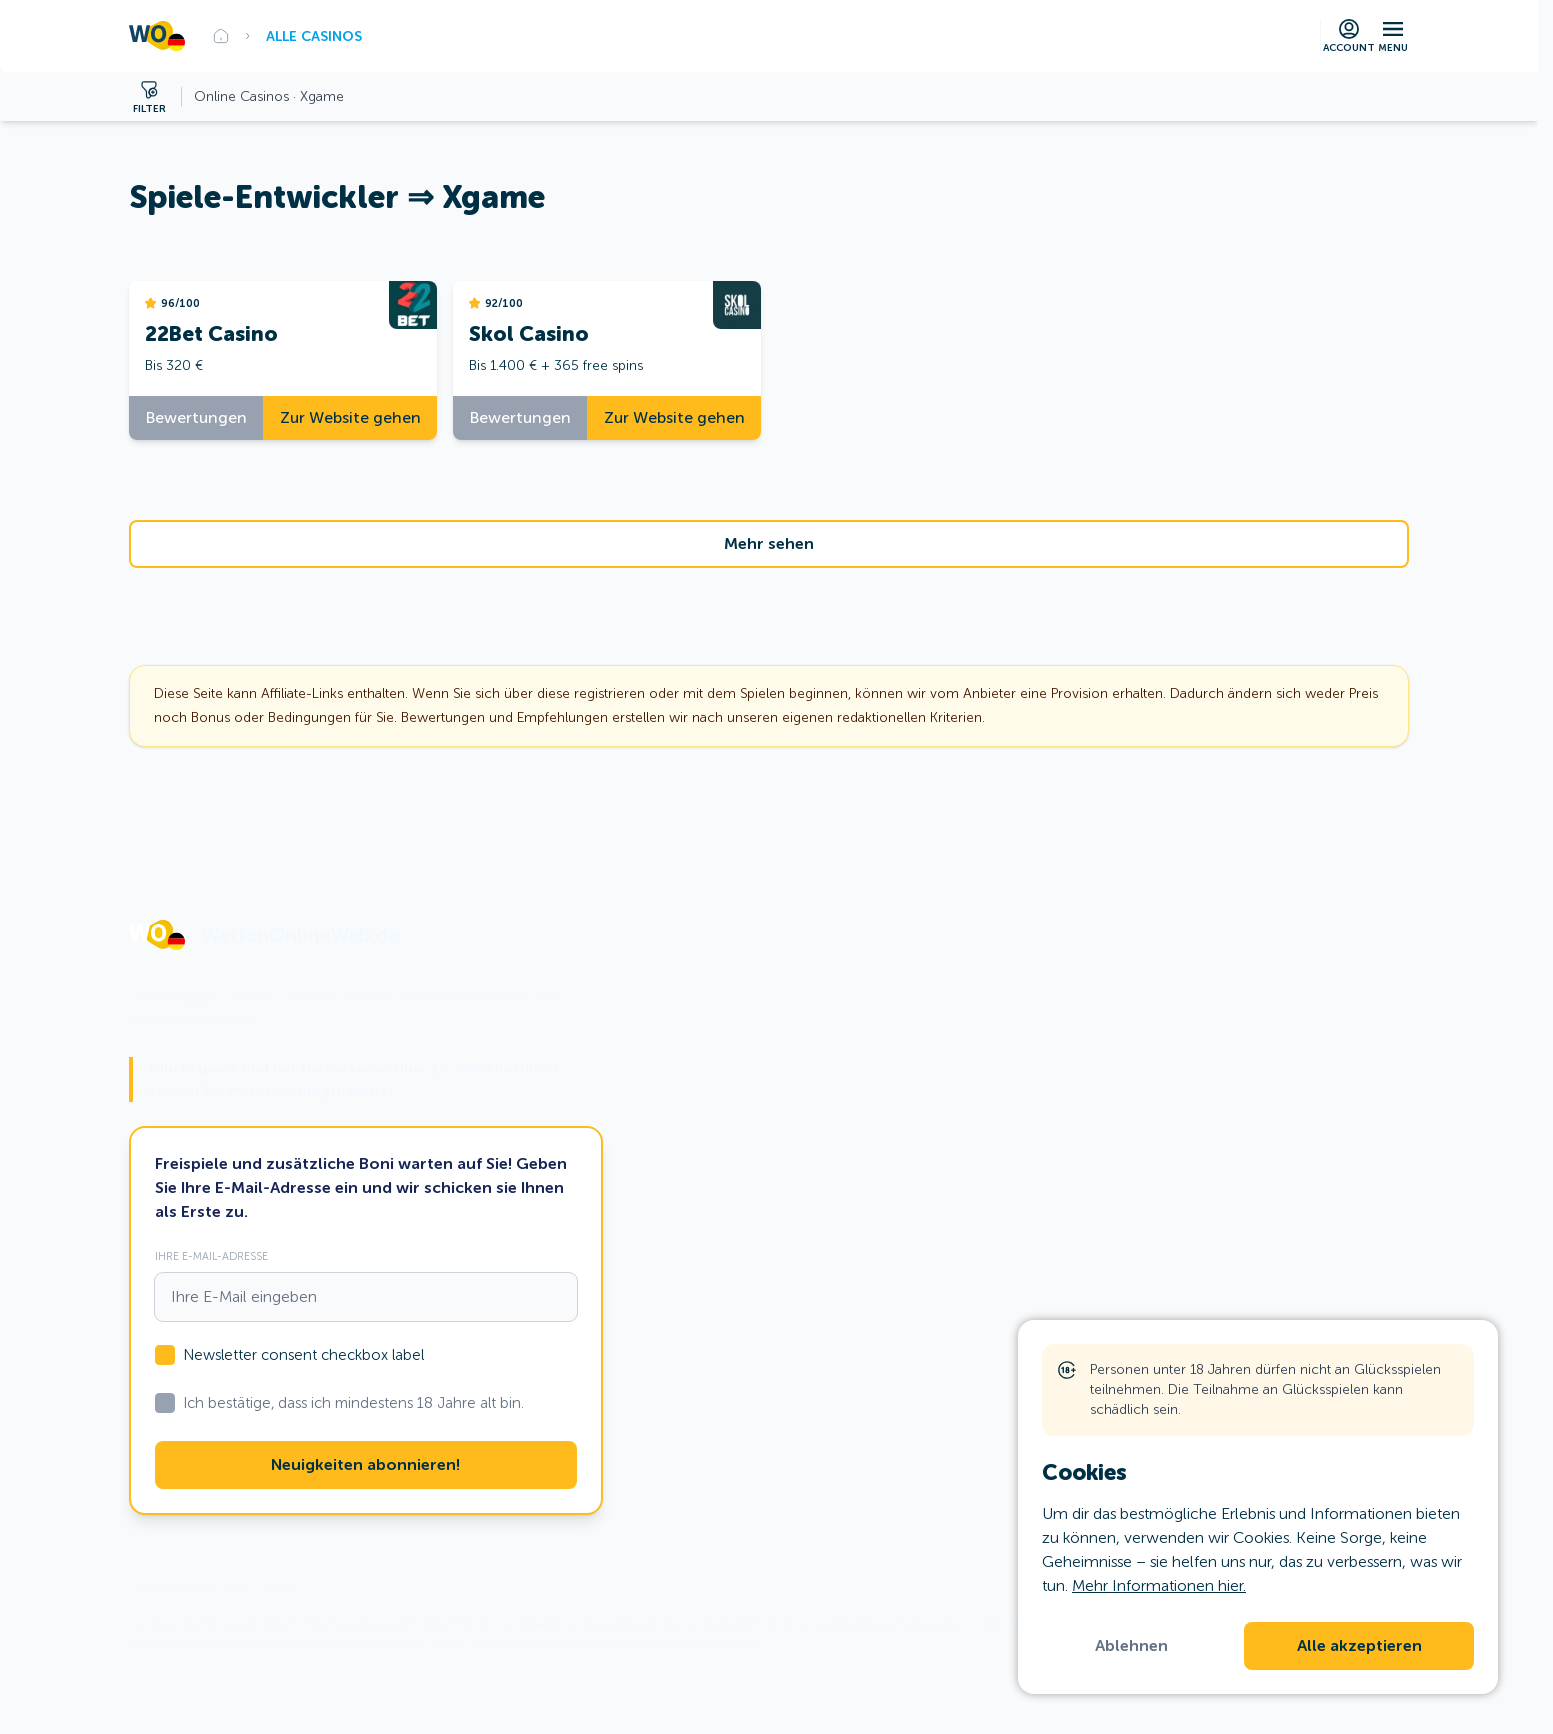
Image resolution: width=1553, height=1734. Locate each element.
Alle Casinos (314, 36)
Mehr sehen (769, 544)
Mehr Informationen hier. (1159, 1585)
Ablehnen (1131, 1646)
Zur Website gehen (350, 417)
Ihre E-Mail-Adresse (211, 1256)
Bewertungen (196, 417)
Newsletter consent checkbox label (303, 1355)
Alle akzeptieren (1359, 1646)
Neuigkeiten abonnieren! (365, 1465)
